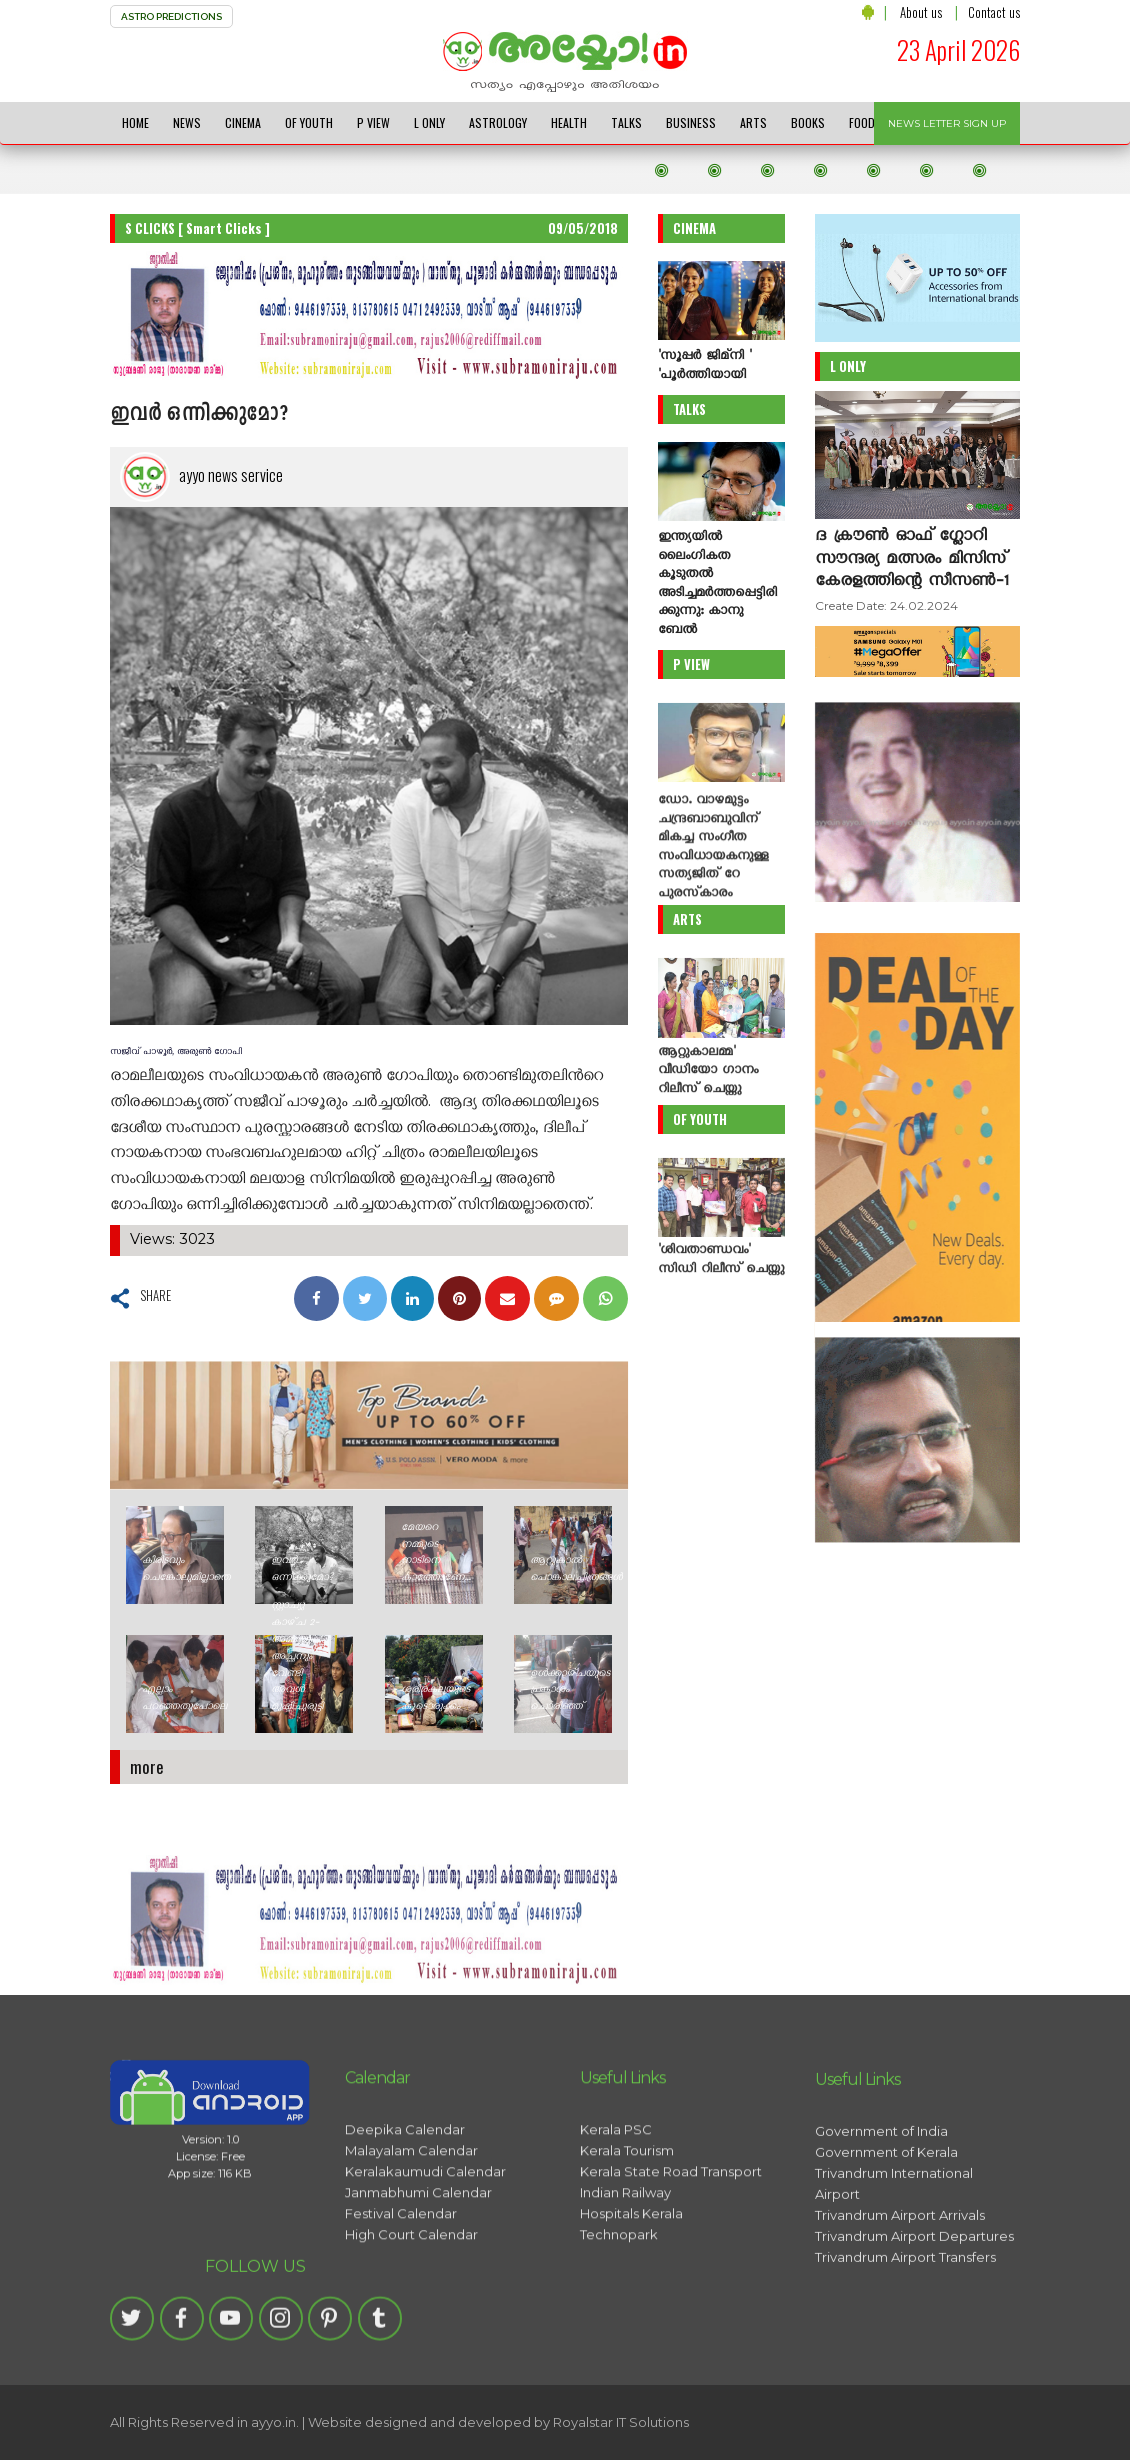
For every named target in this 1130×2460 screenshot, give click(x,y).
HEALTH (569, 122)
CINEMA (243, 122)
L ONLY (429, 122)
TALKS (626, 122)
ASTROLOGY (498, 122)
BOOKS (808, 122)
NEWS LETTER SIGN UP (947, 123)
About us (921, 12)
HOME (135, 122)
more (147, 1766)
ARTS (753, 122)
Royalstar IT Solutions (621, 2422)
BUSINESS (691, 122)
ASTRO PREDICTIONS (171, 16)
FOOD (862, 122)
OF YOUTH (309, 122)
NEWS (187, 122)
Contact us (994, 12)
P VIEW (373, 122)
